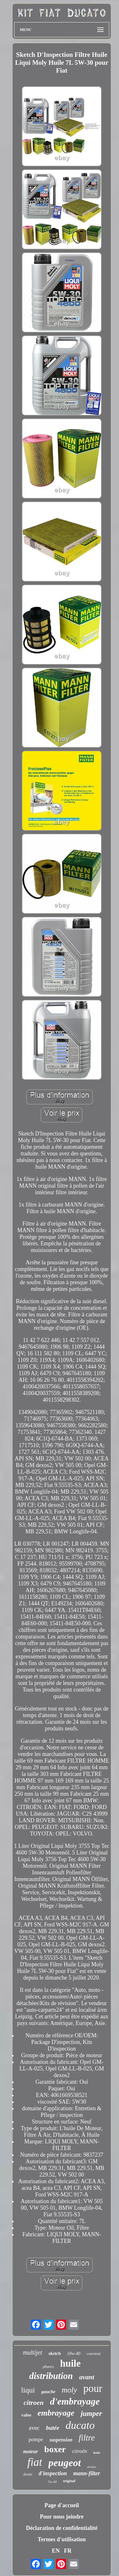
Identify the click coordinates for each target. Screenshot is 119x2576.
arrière (91, 2467)
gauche (48, 2391)
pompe (36, 2439)
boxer (55, 2449)
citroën (79, 2451)
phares (48, 2366)
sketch (54, 2353)
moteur (30, 2451)
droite (27, 2474)
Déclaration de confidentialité (62, 2528)
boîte (97, 2452)
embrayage (55, 2412)
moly (69, 2390)
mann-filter (86, 2473)
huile (70, 2363)
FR (67, 2551)
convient (93, 2353)
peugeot (64, 2462)
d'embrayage (75, 2401)
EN (56, 2551)
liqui (28, 2390)
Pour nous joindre (61, 2516)
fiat (34, 2462)
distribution (51, 2376)
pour (93, 2388)
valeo (26, 2415)
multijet (32, 2352)
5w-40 (52, 2481)
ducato (80, 2425)
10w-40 (73, 2353)
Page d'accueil (61, 2505)
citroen (34, 2402)
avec (34, 2427)
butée (52, 2427)
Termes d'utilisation (62, 2539)
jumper (91, 2413)
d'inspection (53, 2473)
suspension (60, 2439)
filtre (87, 2437)
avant (86, 2377)
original (69, 2481)
